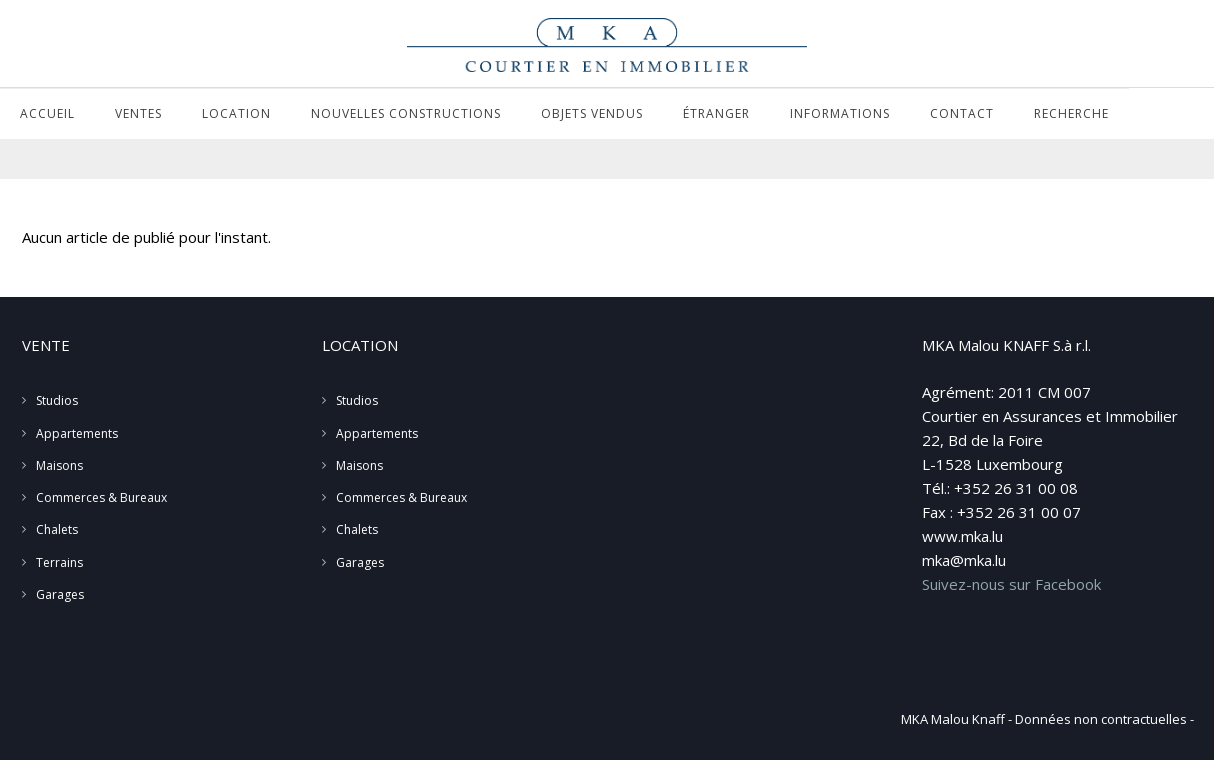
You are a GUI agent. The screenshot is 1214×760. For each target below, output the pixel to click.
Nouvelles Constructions (406, 113)
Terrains (59, 562)
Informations (840, 113)
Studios (57, 400)
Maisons (59, 465)
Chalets (57, 529)
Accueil (47, 113)
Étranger (716, 113)
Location (236, 113)
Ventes (138, 113)
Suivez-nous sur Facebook (1011, 584)
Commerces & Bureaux (101, 497)
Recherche (1071, 113)
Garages (60, 594)
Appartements (77, 433)
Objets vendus (592, 113)
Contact (962, 113)
